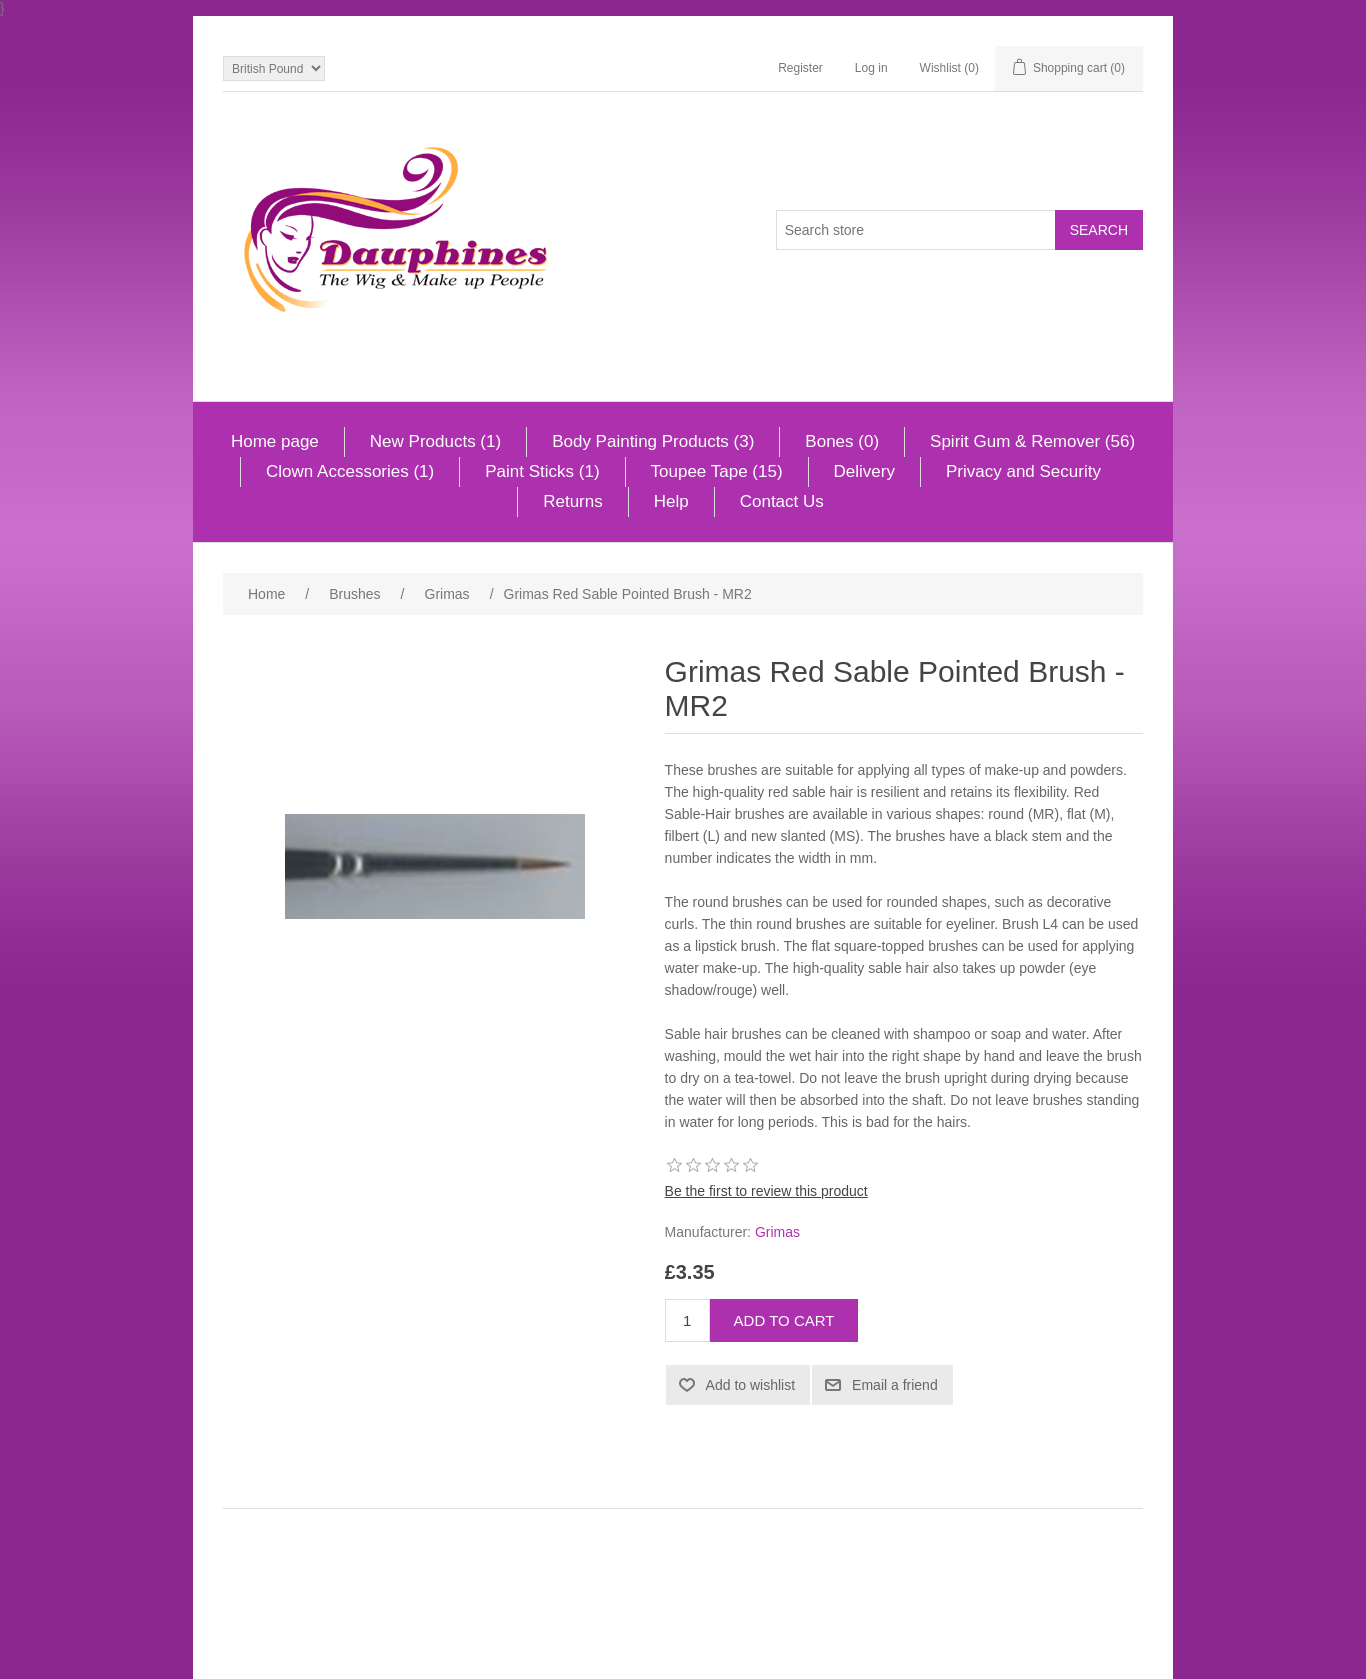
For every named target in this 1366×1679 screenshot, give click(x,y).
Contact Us (782, 501)
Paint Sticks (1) (542, 471)
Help (671, 501)
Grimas (777, 1232)
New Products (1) (435, 441)
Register (800, 68)
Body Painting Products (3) (653, 441)
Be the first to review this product (766, 1191)
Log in (871, 68)
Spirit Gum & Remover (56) (1032, 441)
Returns (573, 501)
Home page (275, 441)
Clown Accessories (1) (350, 471)
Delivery (864, 471)
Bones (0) (842, 441)
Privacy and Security (1023, 471)
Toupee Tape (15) (717, 471)
